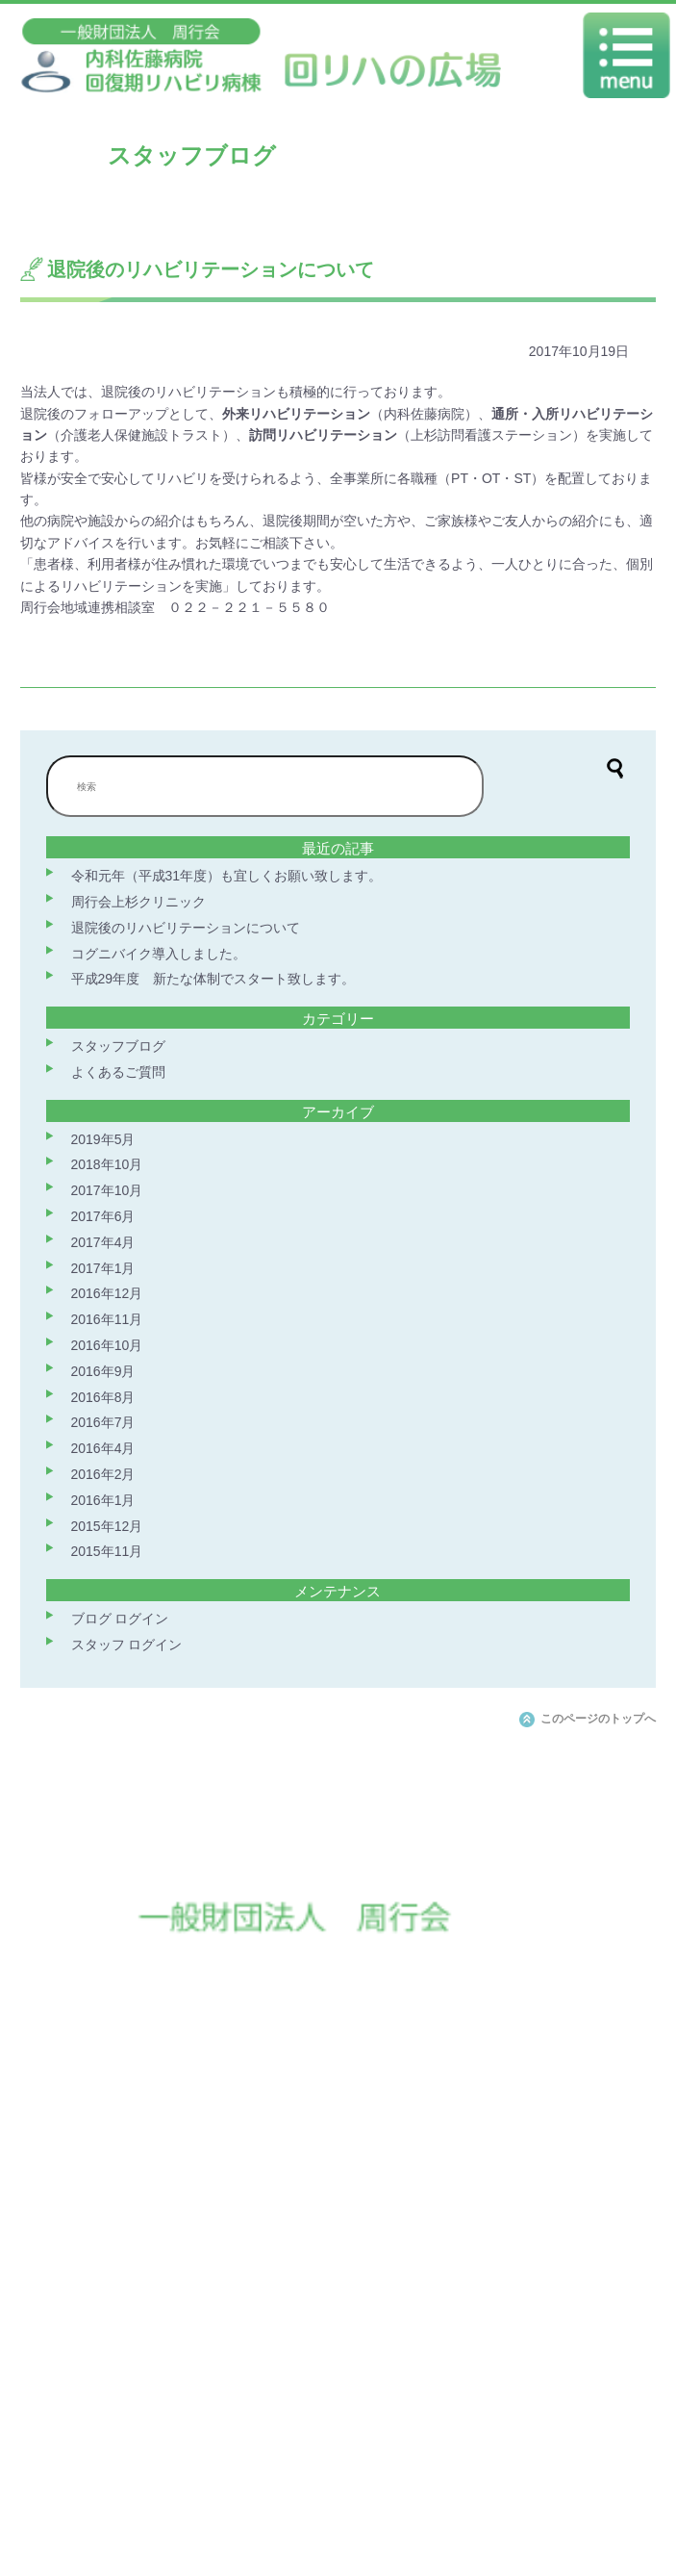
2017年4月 (103, 1242)
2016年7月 (103, 1422)
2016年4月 (103, 1448)
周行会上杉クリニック (138, 901)
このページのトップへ (598, 1718)
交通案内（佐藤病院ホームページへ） (235, 2499)
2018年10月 (107, 1164)
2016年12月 (107, 1293)
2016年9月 (103, 1371)
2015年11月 (107, 1551)
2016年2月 (103, 1474)
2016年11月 (107, 1319)
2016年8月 (103, 1397)
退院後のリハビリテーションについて (185, 927)
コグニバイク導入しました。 (158, 953)
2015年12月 (107, 1526)
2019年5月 (103, 1139)
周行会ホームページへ (411, 2499)
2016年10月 (107, 1345)
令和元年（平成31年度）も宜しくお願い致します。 (227, 875)
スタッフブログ (118, 1046)
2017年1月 (103, 1268)
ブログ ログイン (120, 1618)
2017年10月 (107, 1190)
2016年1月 (103, 1500)
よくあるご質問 (118, 1072)
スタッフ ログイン (127, 1644)
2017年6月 (103, 1216)
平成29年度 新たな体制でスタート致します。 (213, 978)
